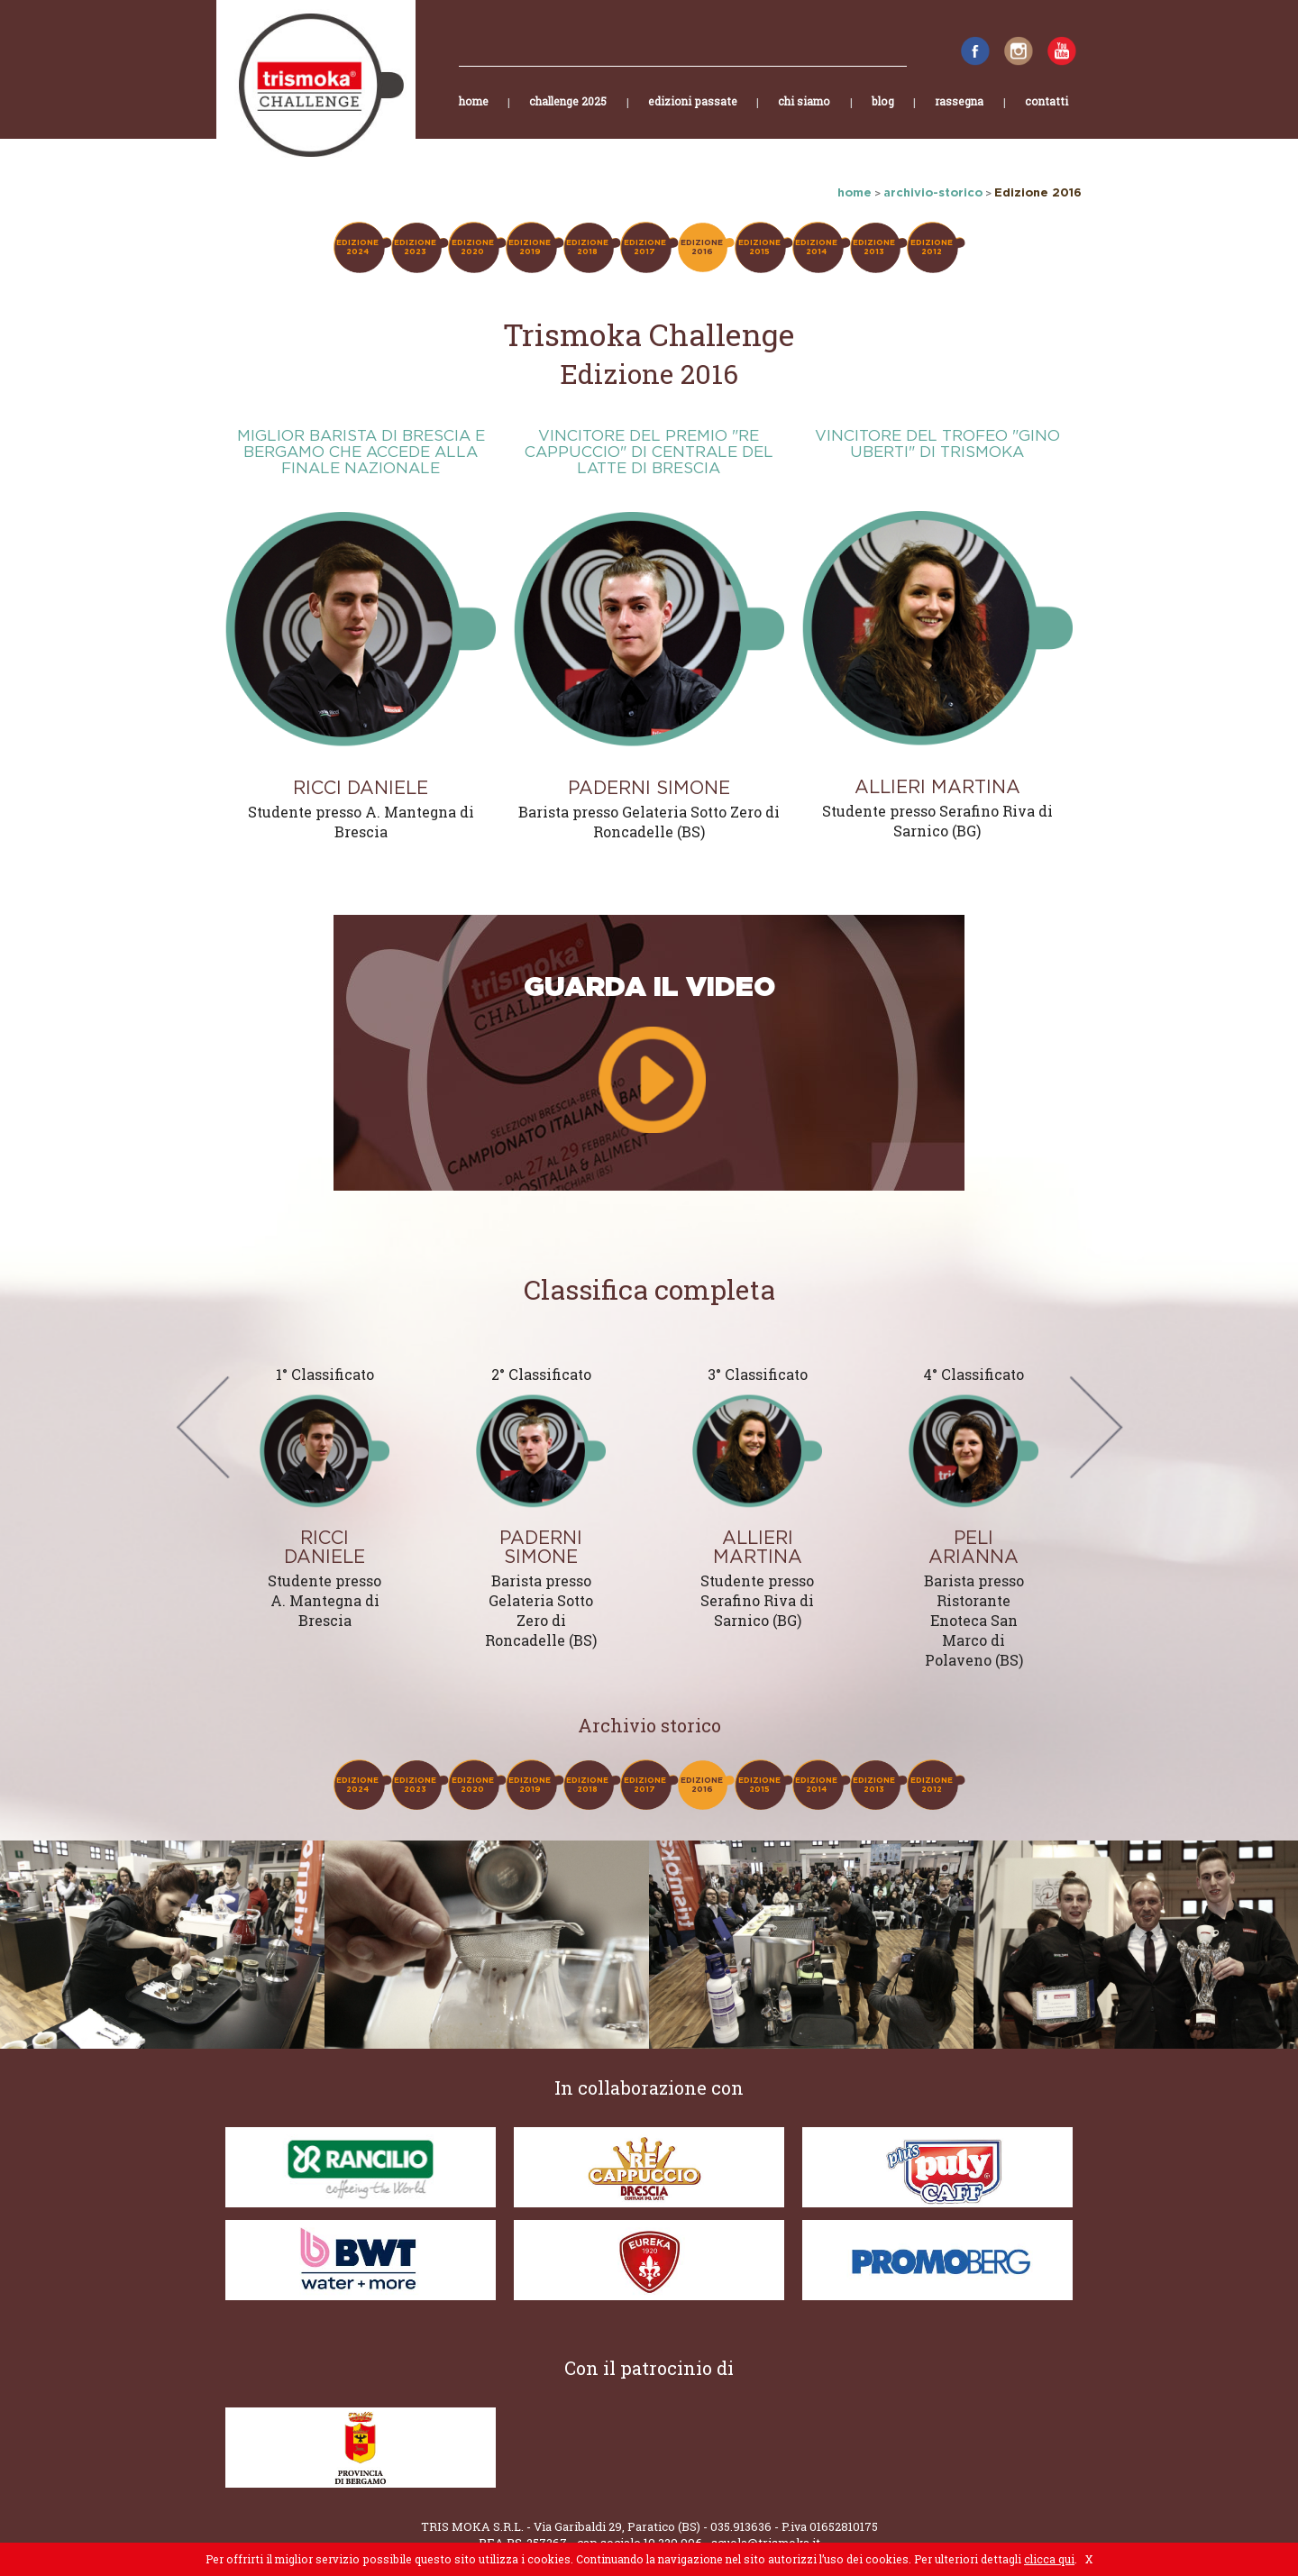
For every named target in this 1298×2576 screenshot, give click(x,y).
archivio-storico (933, 192)
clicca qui (1049, 2559)
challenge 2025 (568, 116)
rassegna (959, 116)
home (474, 116)
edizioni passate (692, 116)
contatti (1046, 116)
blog (883, 116)
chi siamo (804, 116)
